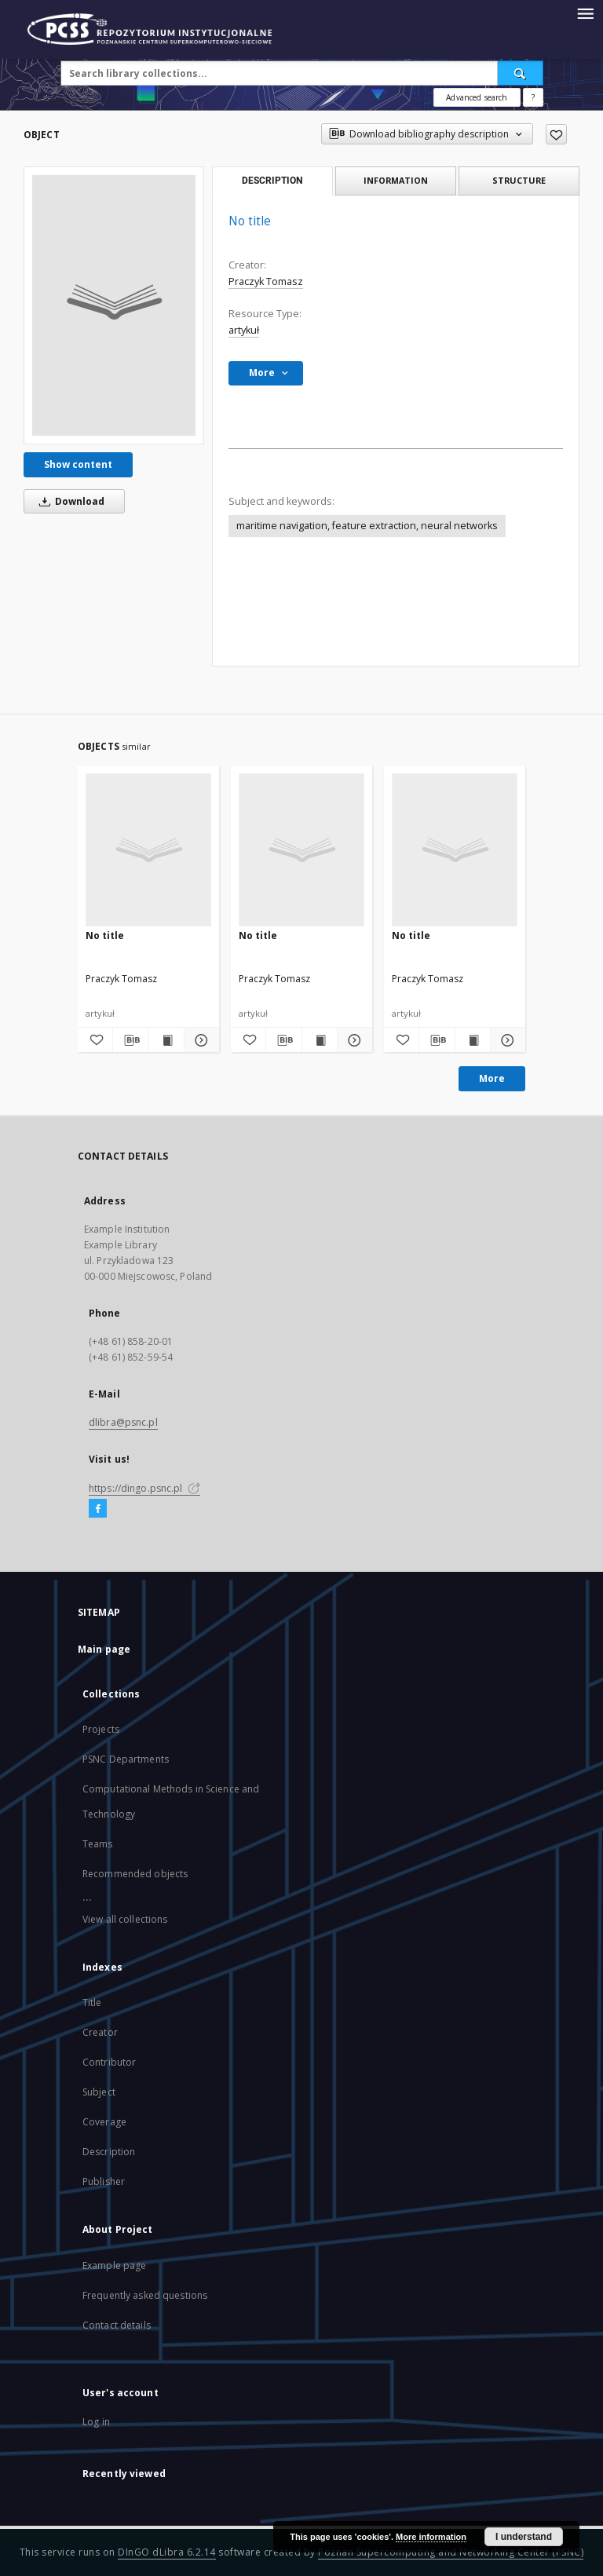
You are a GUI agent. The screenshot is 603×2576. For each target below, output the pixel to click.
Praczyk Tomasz (265, 281)
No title (105, 935)
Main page (104, 1649)
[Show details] (199, 1040)
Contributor (109, 2062)
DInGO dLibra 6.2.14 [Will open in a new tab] (167, 2552)
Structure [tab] (519, 180)
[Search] (520, 73)
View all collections (124, 1919)
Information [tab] (396, 180)
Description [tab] (272, 180)
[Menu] (585, 12)
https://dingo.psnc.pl (144, 1488)
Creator (100, 2032)
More (492, 1078)
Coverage (104, 2121)
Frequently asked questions (144, 2295)
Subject (98, 2092)
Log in (96, 2421)
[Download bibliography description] (130, 1040)
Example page (114, 2265)
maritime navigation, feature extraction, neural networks (367, 525)
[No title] (114, 305)
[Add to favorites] (556, 134)
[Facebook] (98, 1509)
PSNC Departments (125, 1759)
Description (108, 2151)
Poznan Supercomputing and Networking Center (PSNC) (450, 2552)
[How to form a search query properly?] (533, 97)
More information (431, 2536)
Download (69, 501)
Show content (78, 464)
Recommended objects (135, 1873)
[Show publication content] (166, 1040)
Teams (97, 1844)
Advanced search (476, 97)
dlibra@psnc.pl (123, 1422)
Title (92, 2002)
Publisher (103, 2181)
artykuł (243, 330)
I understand (523, 2536)
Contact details (116, 2325)
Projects (100, 1729)
